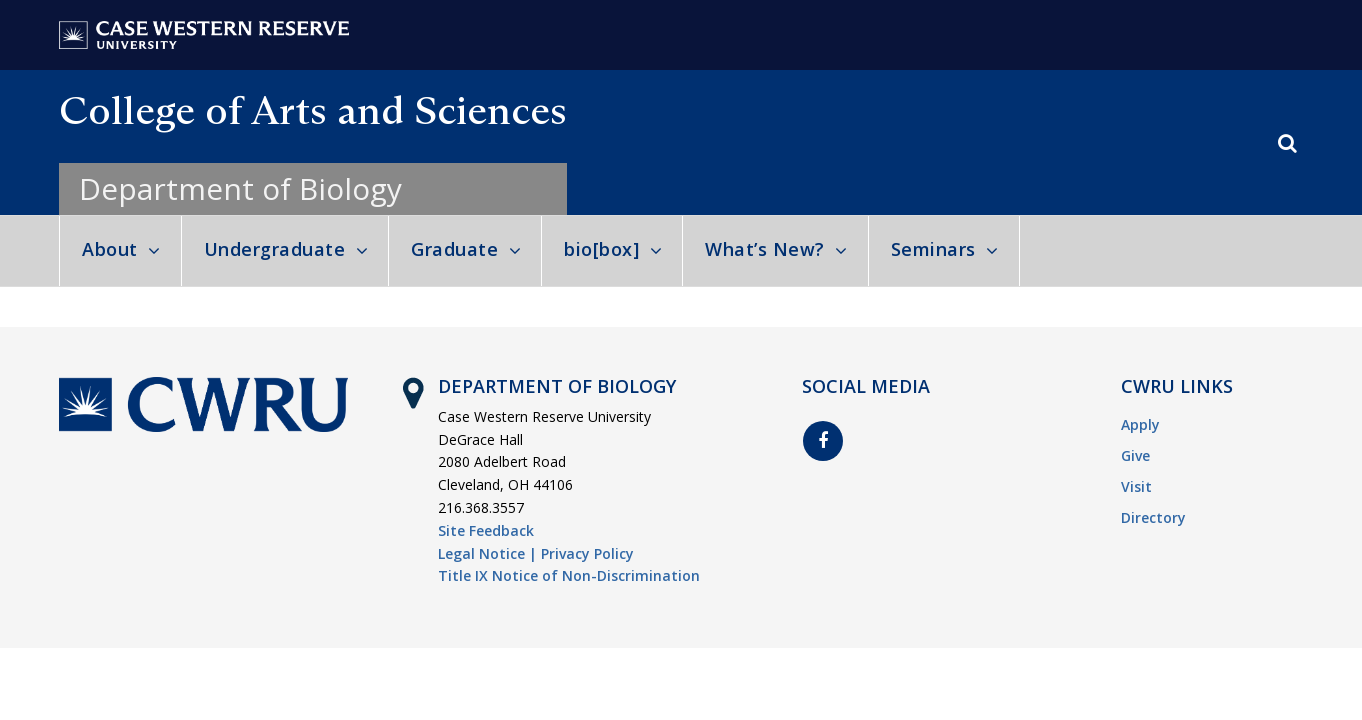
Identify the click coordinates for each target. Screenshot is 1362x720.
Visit (1136, 486)
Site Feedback (486, 530)
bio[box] (601, 249)
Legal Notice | (487, 553)
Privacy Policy (587, 553)
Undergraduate (275, 249)
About (110, 249)
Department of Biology (240, 188)
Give (1135, 455)
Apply (1140, 424)
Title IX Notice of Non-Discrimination (569, 575)
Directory (1153, 517)
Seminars (933, 249)
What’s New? (765, 249)
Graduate (454, 249)
